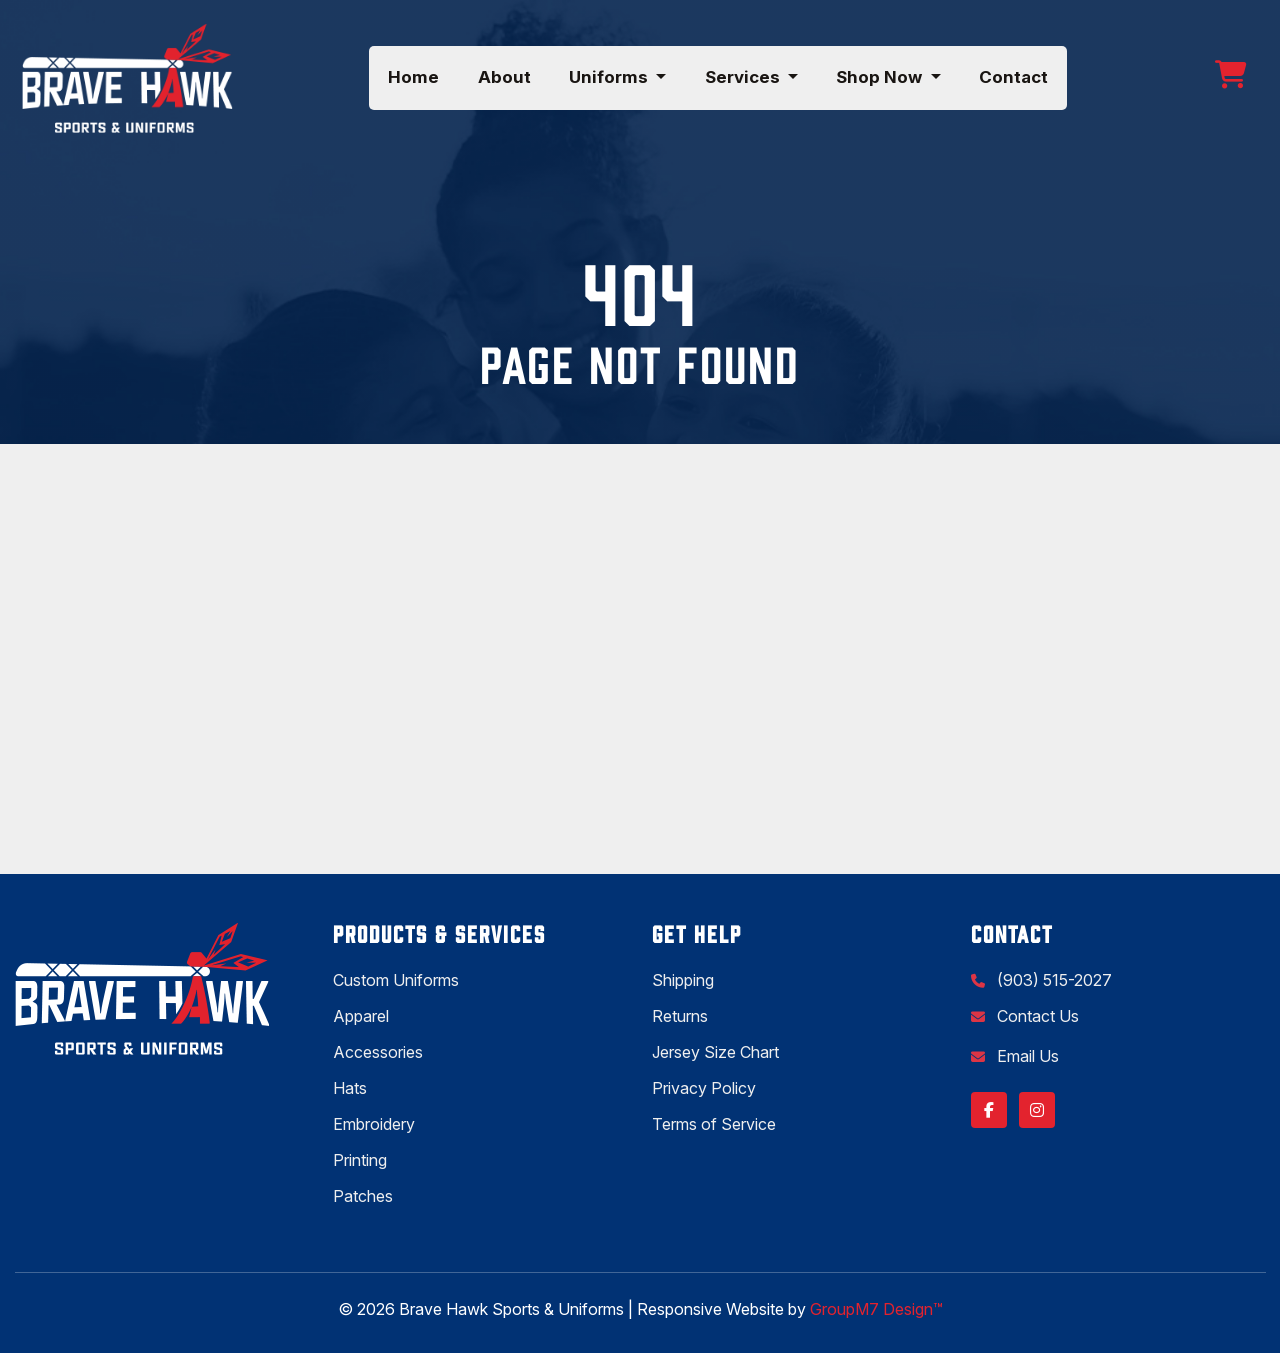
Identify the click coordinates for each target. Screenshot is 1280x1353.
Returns (680, 1016)
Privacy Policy (704, 1088)
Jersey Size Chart (715, 1052)
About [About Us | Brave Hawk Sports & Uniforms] (504, 77)
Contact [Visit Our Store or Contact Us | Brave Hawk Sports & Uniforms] (1013, 77)
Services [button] (744, 77)
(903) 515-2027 (1052, 980)
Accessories (378, 1052)
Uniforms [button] (610, 77)
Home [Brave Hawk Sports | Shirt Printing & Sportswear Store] (413, 77)
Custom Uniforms (396, 980)
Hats (350, 1088)
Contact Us (1036, 1016)
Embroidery (374, 1124)
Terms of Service (714, 1124)
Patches (363, 1196)
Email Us (1026, 1056)
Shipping (683, 980)
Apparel (361, 1016)
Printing (360, 1160)
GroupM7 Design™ (876, 1309)
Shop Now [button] (881, 77)
